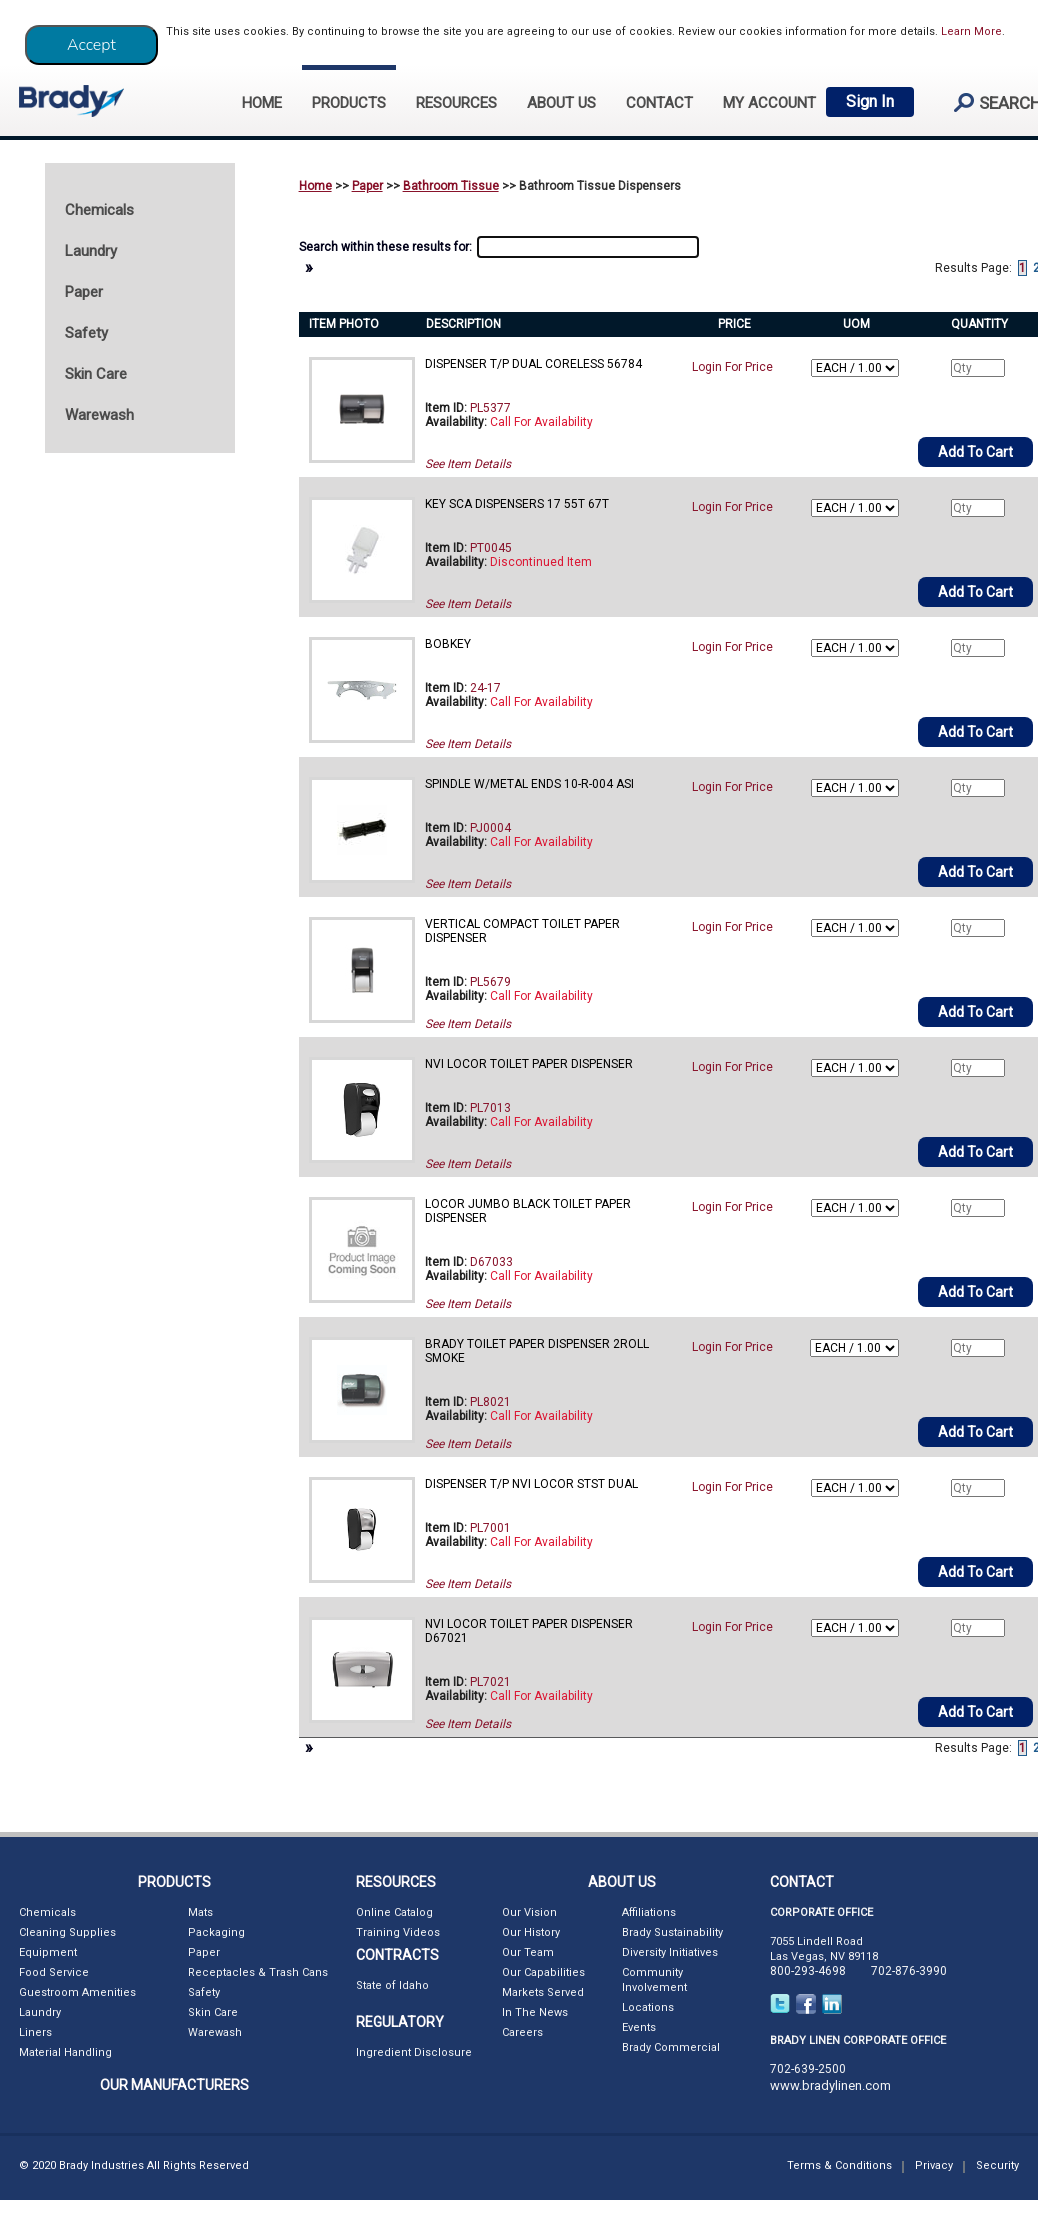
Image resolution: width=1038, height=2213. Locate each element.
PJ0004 (490, 828)
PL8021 (490, 1402)
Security (997, 2165)
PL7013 (490, 1108)
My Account (769, 103)
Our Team (528, 1952)
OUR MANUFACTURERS (174, 2085)
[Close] (91, 45)
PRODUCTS (349, 103)
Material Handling (65, 2052)
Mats (200, 1912)
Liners (35, 2032)
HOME (262, 103)
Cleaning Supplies (67, 1932)
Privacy (934, 2165)
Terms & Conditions (839, 2165)
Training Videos (398, 1932)
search (989, 102)
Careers (522, 2032)
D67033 (491, 1262)
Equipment (48, 1952)
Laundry (40, 2012)
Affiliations (649, 1912)
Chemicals (47, 1912)
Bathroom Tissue (451, 186)
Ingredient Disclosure (414, 2052)
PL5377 (490, 408)
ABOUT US (561, 103)
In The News (535, 2012)
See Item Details (468, 464)
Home (315, 186)
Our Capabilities (543, 1972)
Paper (367, 186)
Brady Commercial (671, 2047)
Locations (648, 2007)
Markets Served (543, 1992)
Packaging (216, 1932)
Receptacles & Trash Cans (258, 1972)
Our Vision (529, 1912)
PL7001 (490, 1528)
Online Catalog (394, 1912)
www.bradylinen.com (830, 2085)
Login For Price (732, 367)
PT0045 (491, 548)
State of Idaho (392, 1985)
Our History (531, 1932)
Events (639, 2027)
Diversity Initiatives (670, 1952)
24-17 (485, 688)
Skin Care (213, 2012)
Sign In (870, 101)
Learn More (971, 31)
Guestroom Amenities (77, 1992)
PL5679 (490, 982)
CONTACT (659, 103)
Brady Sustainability (672, 1932)
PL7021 (490, 1682)
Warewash (215, 2032)
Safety (204, 1992)
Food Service (54, 1972)
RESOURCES (456, 103)
